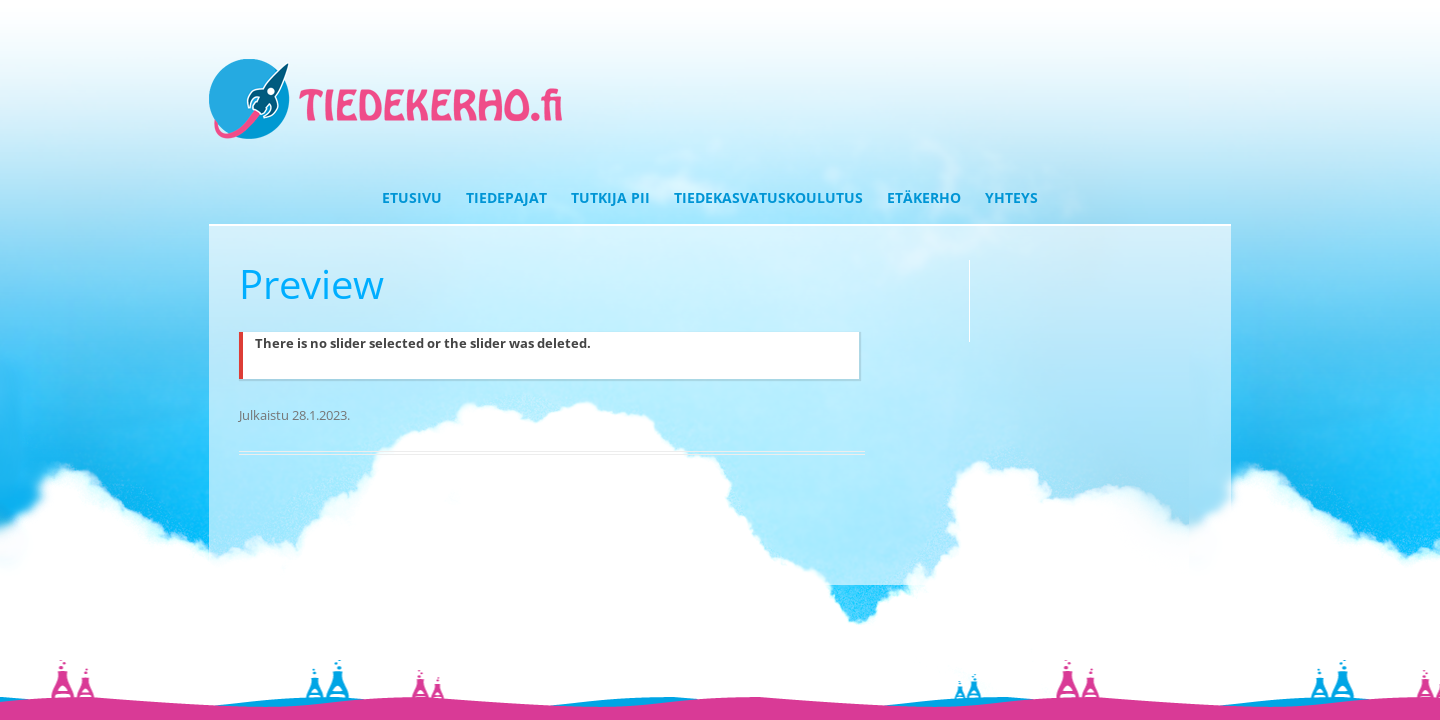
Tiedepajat (506, 197)
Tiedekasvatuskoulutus (768, 197)
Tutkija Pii (610, 197)
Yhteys (1011, 197)
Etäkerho (924, 197)
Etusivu (412, 197)
